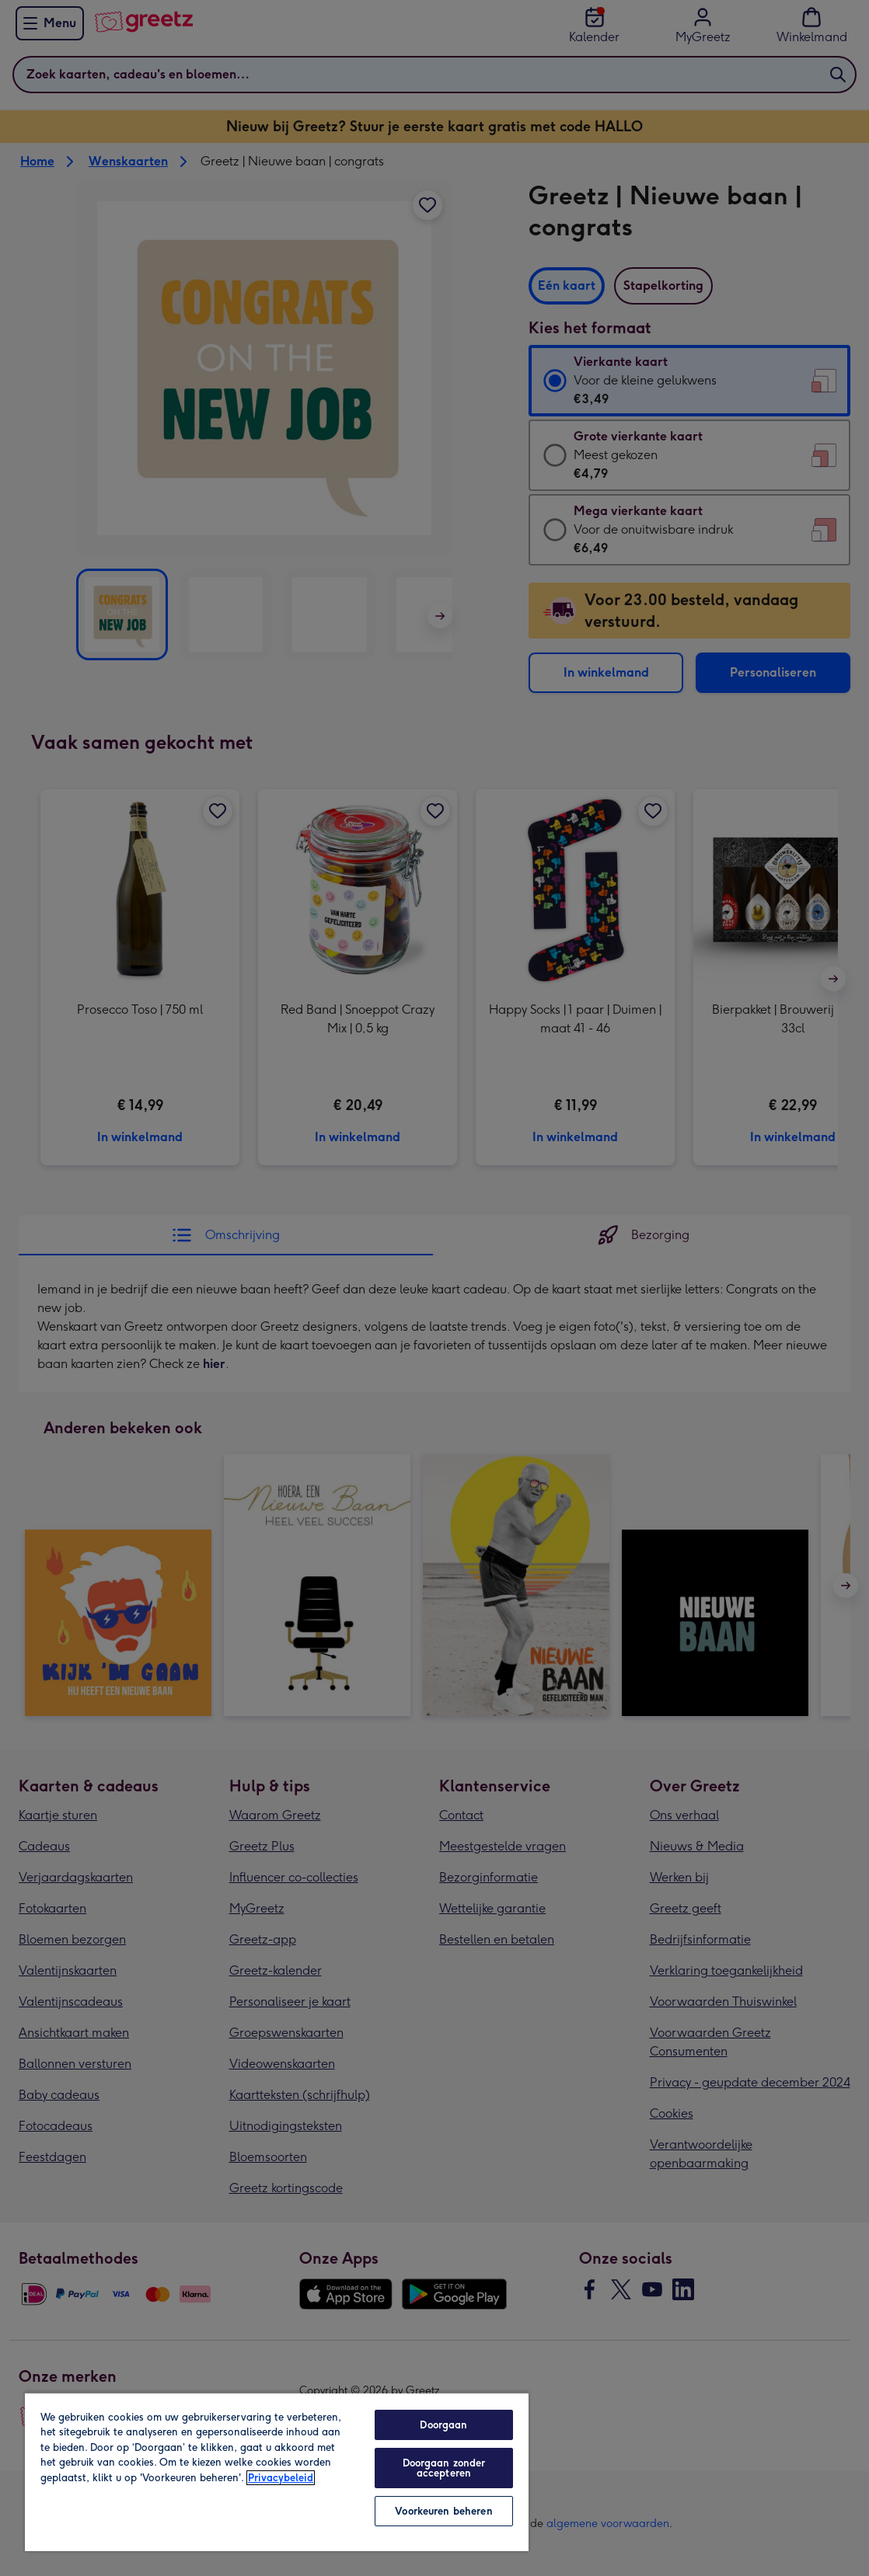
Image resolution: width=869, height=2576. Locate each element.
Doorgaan (443, 2425)
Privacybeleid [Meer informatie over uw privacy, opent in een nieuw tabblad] (280, 2478)
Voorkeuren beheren (443, 2511)
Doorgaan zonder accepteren (444, 2468)
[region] (277, 2471)
